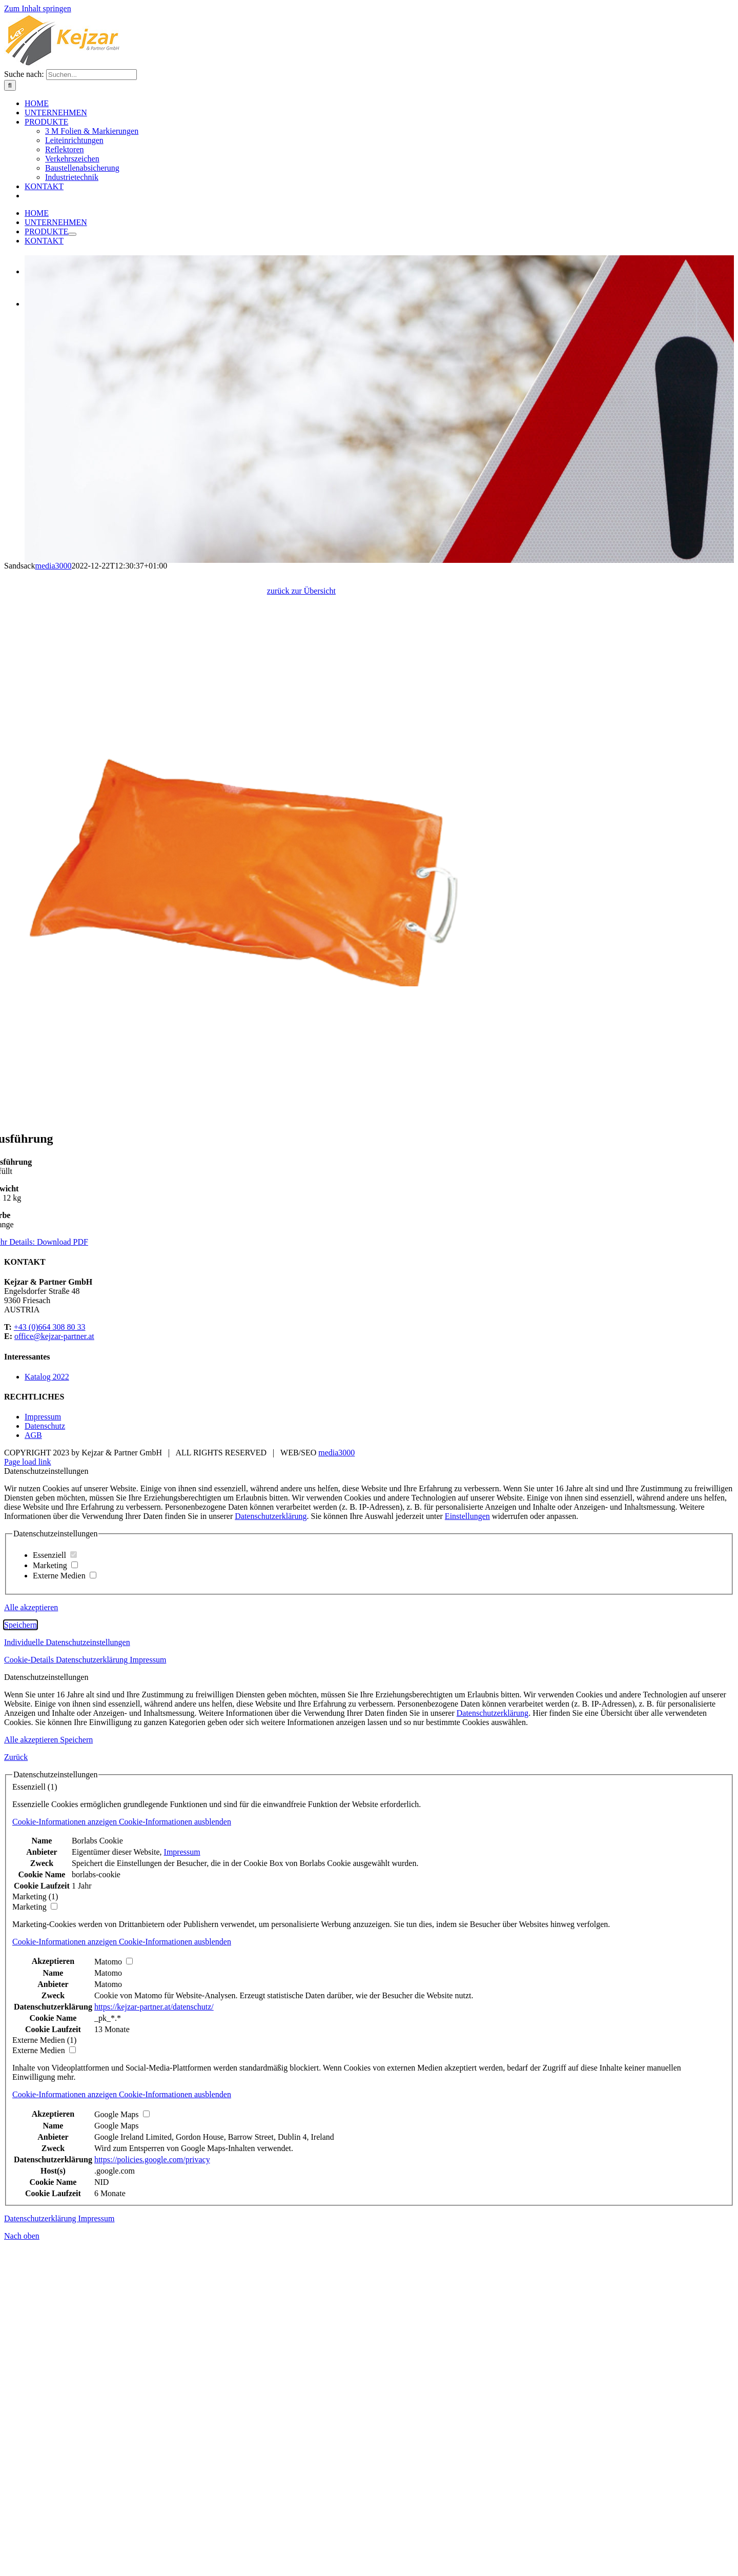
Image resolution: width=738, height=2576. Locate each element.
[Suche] (10, 280)
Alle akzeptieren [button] (31, 1955)
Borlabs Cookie (97, 2188)
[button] (121, 2169)
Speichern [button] (20, 1972)
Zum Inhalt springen (37, 8)
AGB (33, 1783)
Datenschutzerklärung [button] (93, 2007)
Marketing (55, 1913)
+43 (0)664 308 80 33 (50, 1674)
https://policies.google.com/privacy (152, 2507)
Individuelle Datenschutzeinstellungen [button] (67, 1989)
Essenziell (55, 1902)
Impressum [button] (148, 2007)
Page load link (27, 1810)
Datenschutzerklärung (270, 1864)
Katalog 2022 (47, 1724)
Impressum (43, 1764)
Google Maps (116, 2473)
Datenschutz (45, 1774)
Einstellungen (467, 1864)
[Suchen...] (91, 270)
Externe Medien (64, 1923)
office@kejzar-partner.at (54, 1683)
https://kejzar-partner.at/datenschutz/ (154, 2354)
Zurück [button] (16, 2104)
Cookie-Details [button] (30, 2007)
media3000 (336, 1800)
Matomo (108, 2320)
